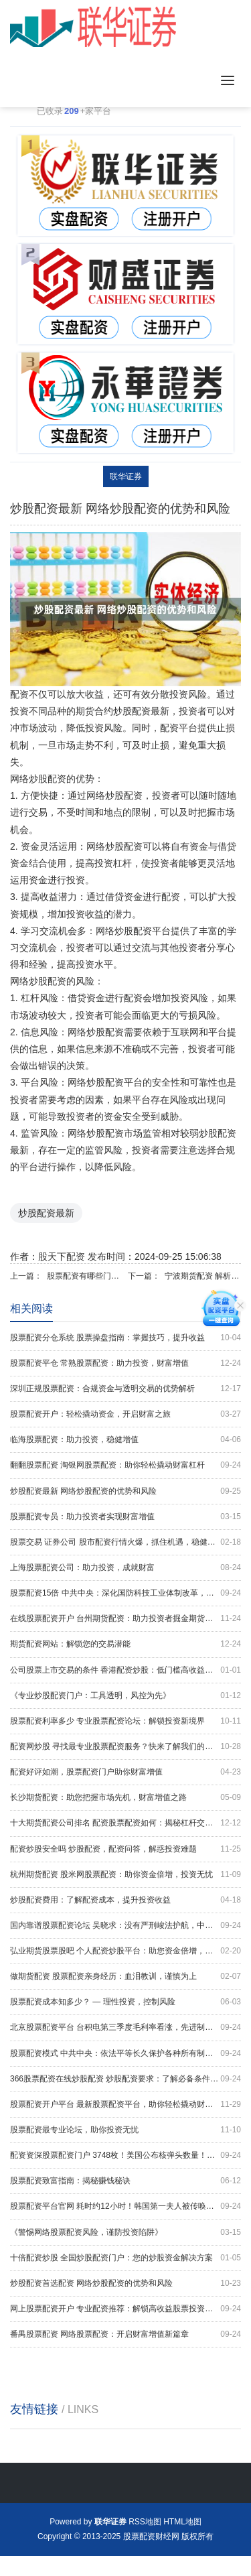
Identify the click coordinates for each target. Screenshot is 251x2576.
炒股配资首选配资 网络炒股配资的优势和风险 (125, 2283)
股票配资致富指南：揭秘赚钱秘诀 (125, 2181)
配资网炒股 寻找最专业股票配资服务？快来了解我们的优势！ (125, 1746)
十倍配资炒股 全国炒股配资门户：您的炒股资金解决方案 (125, 2258)
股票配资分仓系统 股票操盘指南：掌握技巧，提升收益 (125, 1338)
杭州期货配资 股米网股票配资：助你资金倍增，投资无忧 (125, 1874)
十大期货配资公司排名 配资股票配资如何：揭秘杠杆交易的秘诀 (125, 1823)
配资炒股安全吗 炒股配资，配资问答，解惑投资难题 (125, 1849)
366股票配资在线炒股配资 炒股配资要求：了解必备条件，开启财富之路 (125, 2079)
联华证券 (126, 476)
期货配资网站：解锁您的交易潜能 (125, 1644)
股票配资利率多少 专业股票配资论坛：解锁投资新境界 (125, 1721)
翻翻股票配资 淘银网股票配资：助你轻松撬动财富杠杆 (125, 1465)
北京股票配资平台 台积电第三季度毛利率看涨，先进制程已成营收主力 (125, 2027)
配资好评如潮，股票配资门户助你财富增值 (125, 1772)
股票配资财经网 (151, 2536)
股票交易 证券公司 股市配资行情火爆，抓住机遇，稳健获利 (125, 1542)
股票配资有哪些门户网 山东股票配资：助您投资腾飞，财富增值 (85, 1276)
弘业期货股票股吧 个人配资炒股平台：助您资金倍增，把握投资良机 (125, 1951)
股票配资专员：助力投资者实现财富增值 (125, 1517)
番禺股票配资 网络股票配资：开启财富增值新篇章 (125, 2334)
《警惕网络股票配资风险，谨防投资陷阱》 (125, 2232)
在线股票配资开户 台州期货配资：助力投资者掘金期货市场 (125, 1618)
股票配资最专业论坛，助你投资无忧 (125, 2130)
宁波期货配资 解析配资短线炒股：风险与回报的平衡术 (203, 1276)
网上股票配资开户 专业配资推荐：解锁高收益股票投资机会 (125, 2309)
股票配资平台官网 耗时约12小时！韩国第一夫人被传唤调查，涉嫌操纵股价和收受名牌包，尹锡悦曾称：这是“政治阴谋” (125, 2206)
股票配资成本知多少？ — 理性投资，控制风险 (125, 2002)
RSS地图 (145, 2521)
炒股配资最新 (46, 1213)
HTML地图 (182, 2521)
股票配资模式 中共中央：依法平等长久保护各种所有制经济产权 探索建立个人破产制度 (125, 2053)
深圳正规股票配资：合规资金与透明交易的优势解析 (125, 1389)
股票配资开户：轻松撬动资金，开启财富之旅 (125, 1414)
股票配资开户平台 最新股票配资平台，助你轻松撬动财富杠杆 (125, 2104)
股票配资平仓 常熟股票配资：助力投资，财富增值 (125, 1363)
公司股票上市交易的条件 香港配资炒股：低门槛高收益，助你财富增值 (125, 1670)
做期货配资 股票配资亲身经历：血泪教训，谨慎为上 (125, 1976)
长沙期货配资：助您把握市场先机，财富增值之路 (125, 1797)
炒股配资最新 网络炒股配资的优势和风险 (125, 1491)
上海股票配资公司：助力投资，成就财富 (125, 1567)
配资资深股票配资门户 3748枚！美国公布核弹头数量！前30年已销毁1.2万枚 (125, 2155)
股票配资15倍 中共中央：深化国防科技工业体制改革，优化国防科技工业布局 (125, 1593)
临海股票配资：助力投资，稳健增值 (125, 1439)
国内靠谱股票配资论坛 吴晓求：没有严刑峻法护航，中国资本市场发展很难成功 (125, 1925)
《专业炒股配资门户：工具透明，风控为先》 (125, 1695)
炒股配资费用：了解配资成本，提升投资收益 (125, 1900)
